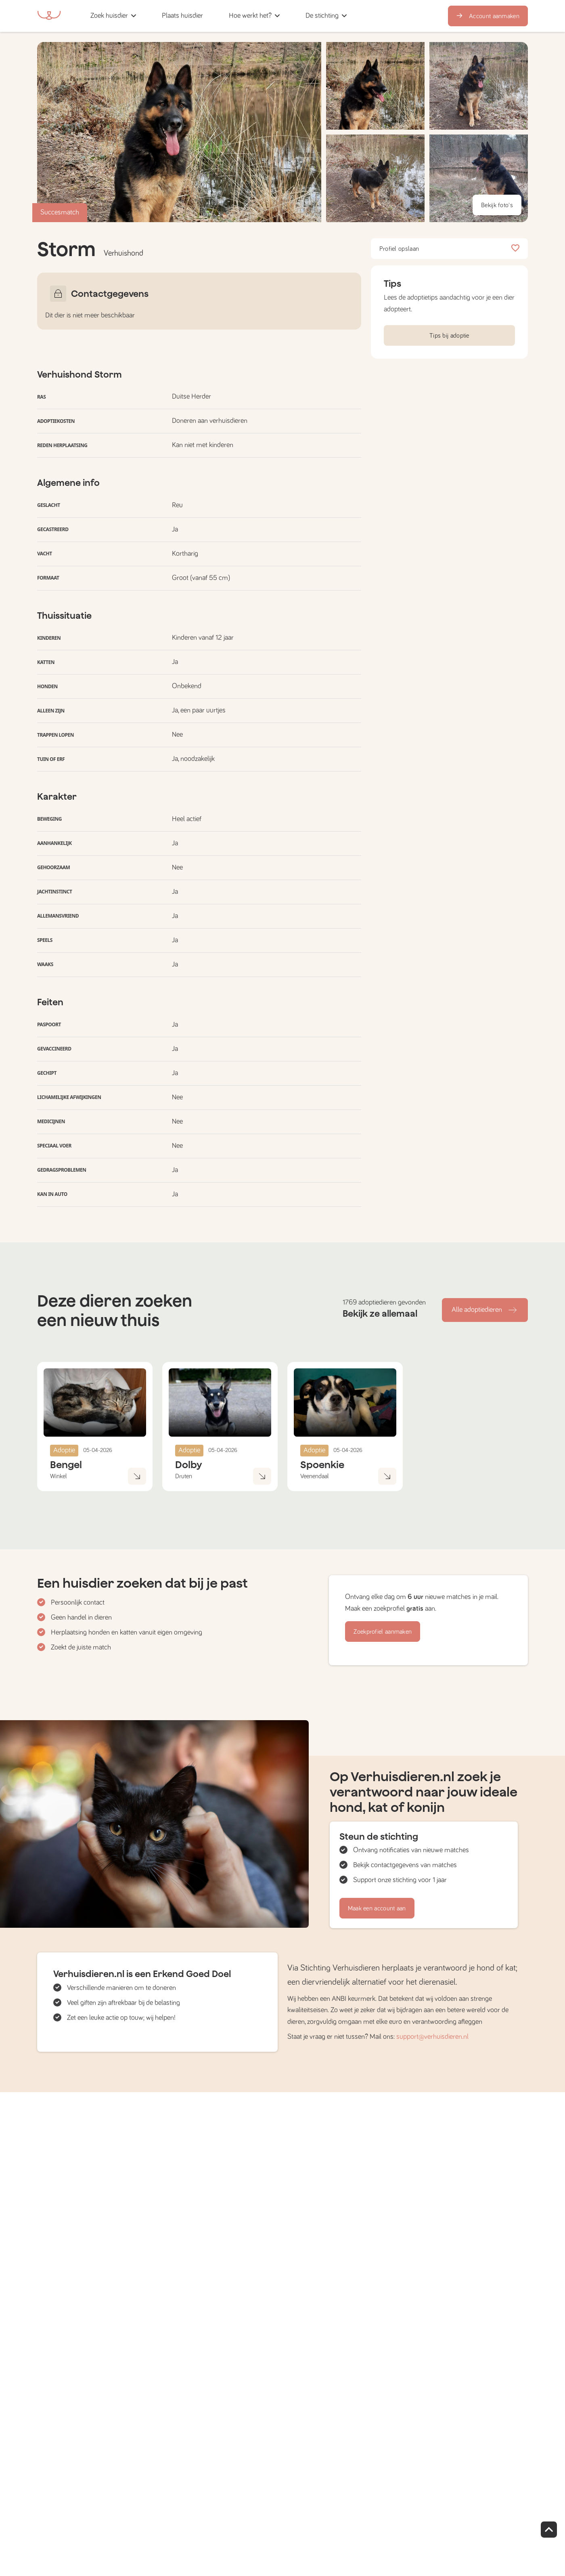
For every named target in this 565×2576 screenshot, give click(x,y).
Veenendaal (314, 1476)
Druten (183, 1476)
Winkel (58, 1476)
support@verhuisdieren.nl (432, 2036)
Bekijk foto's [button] (497, 205)
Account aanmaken (487, 16)
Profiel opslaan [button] (449, 249)
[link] (182, 16)
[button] (218, 16)
